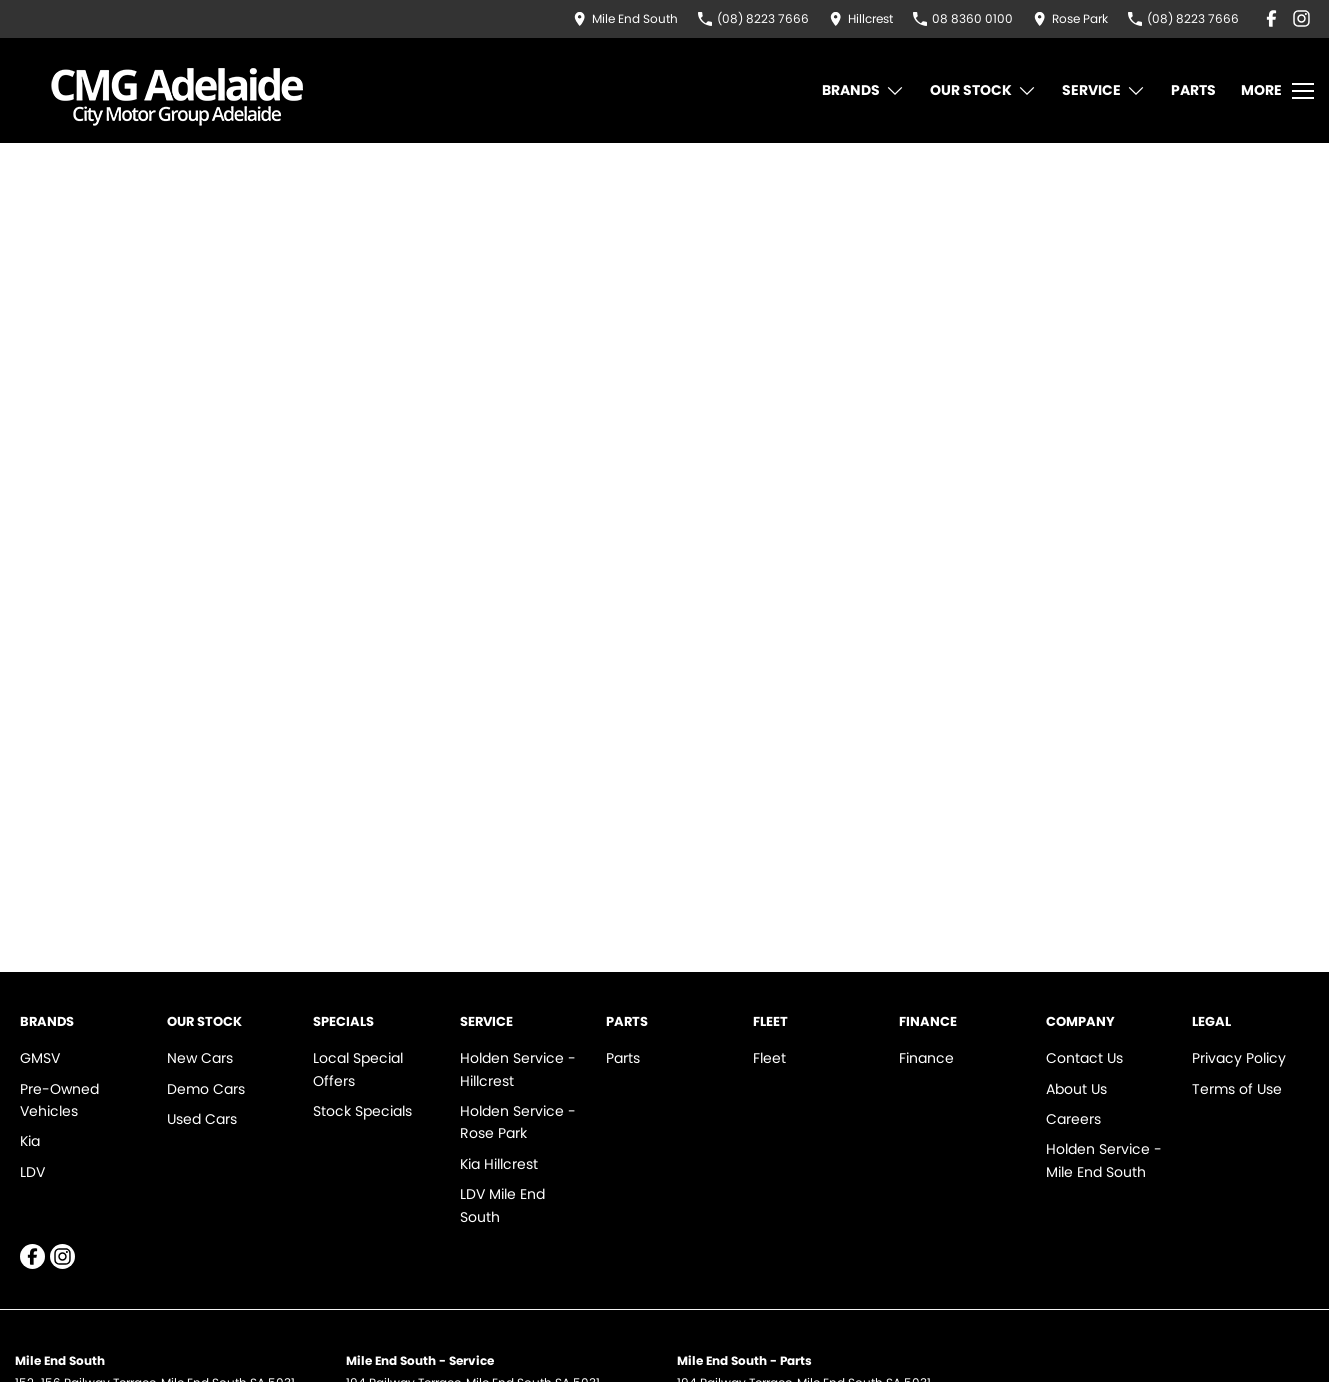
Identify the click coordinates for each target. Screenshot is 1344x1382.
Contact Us (1084, 1058)
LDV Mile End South (502, 1205)
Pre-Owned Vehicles (59, 1100)
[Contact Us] (625, 18)
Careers (1073, 1119)
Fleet (769, 1058)
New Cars (200, 1058)
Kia (30, 1141)
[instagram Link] (1301, 18)
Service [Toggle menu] (1104, 90)
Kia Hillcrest (499, 1164)
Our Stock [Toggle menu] (983, 90)
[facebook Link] (1271, 18)
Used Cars (202, 1119)
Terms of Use (1237, 1089)
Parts (1193, 90)
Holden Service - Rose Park (518, 1122)
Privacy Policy (1239, 1058)
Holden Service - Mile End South (1104, 1160)
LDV (32, 1172)
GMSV (40, 1058)
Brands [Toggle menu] (863, 90)
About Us (1076, 1089)
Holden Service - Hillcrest (518, 1069)
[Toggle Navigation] (1277, 91)
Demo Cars (206, 1089)
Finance (926, 1058)
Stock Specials (362, 1111)
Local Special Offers (358, 1069)
